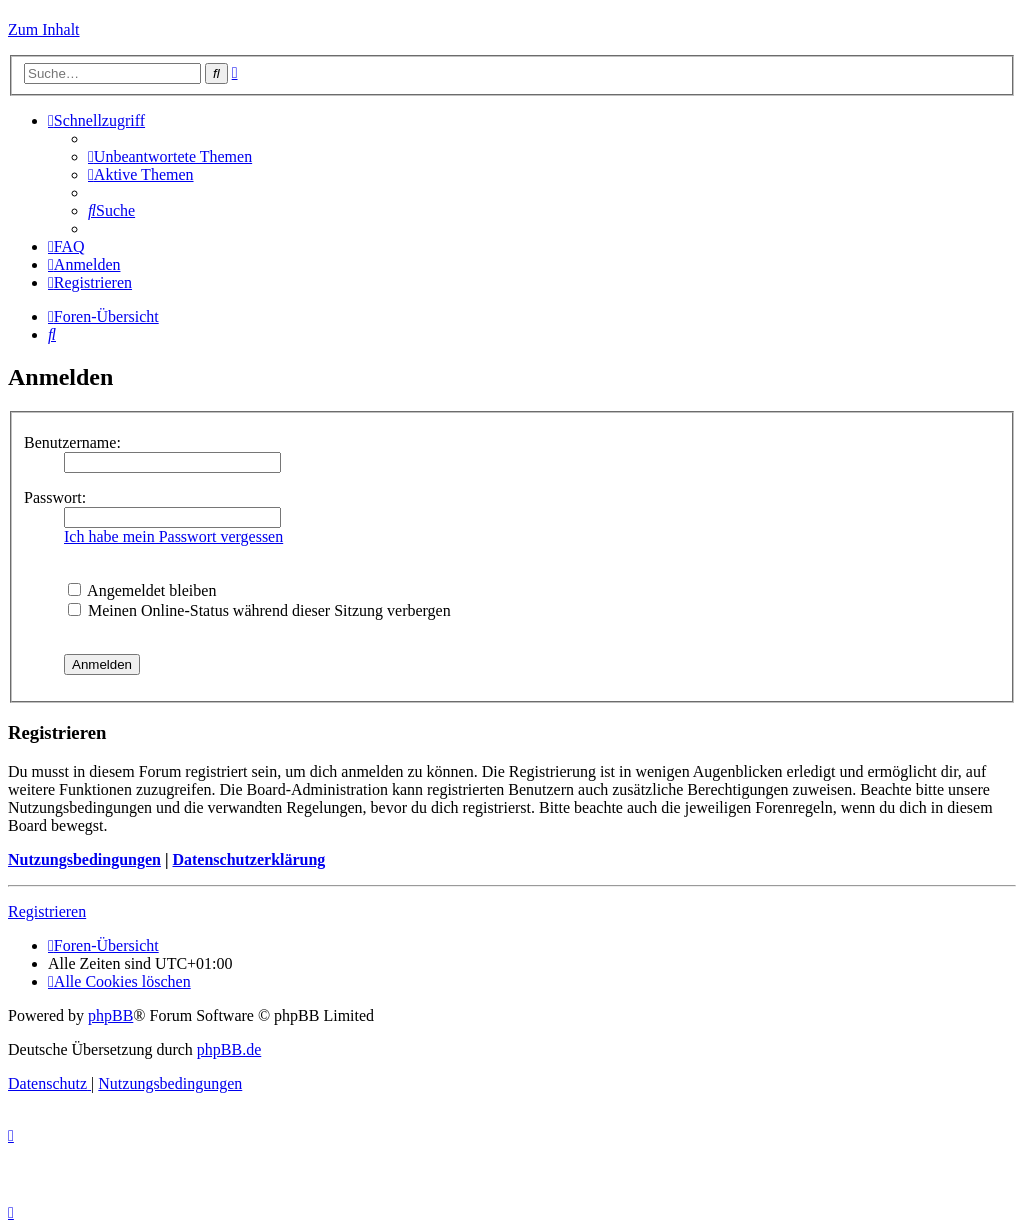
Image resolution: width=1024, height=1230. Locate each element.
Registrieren (47, 911)
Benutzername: (72, 442)
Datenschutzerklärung (248, 859)
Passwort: (55, 497)
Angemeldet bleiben (142, 590)
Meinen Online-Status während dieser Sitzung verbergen (259, 610)
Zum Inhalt (44, 29)
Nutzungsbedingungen (84, 859)
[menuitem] (170, 156)
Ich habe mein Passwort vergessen (173, 536)
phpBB (110, 1015)
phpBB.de (229, 1049)
